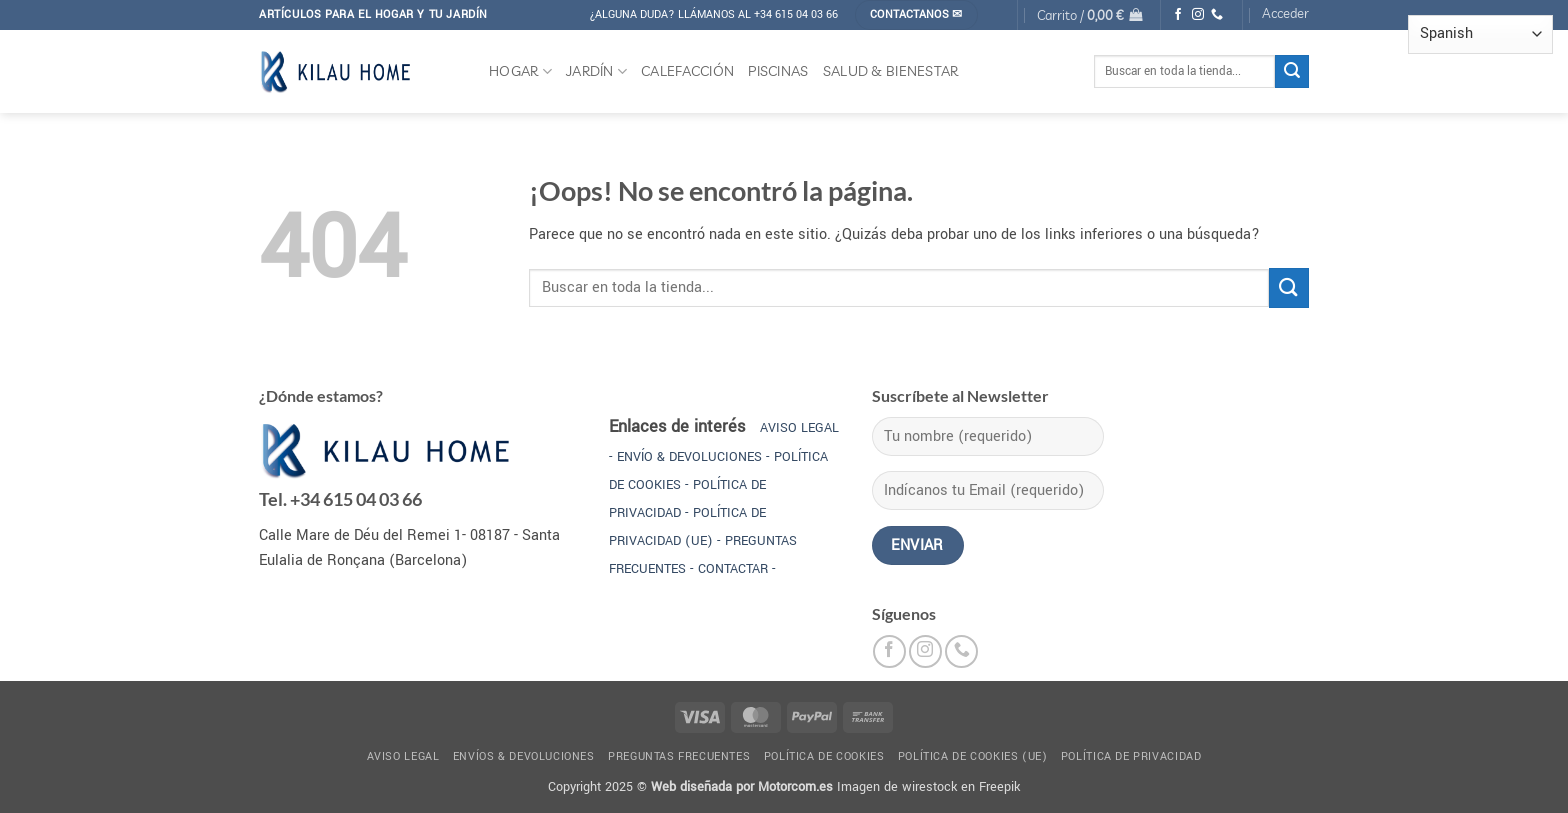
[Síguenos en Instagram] (1198, 15)
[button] (1089, 14)
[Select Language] (1480, 34)
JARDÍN (596, 71)
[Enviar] (1292, 72)
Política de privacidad (1131, 756)
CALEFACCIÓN (687, 71)
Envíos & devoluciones (524, 756)
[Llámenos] (1217, 15)
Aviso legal (403, 756)
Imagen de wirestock (897, 786)
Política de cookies (824, 756)
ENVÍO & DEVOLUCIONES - (693, 457)
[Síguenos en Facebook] (1178, 15)
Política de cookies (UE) (973, 756)
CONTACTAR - (736, 569)
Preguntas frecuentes (679, 756)
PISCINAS (778, 71)
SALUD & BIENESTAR (891, 71)
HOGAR (520, 71)
